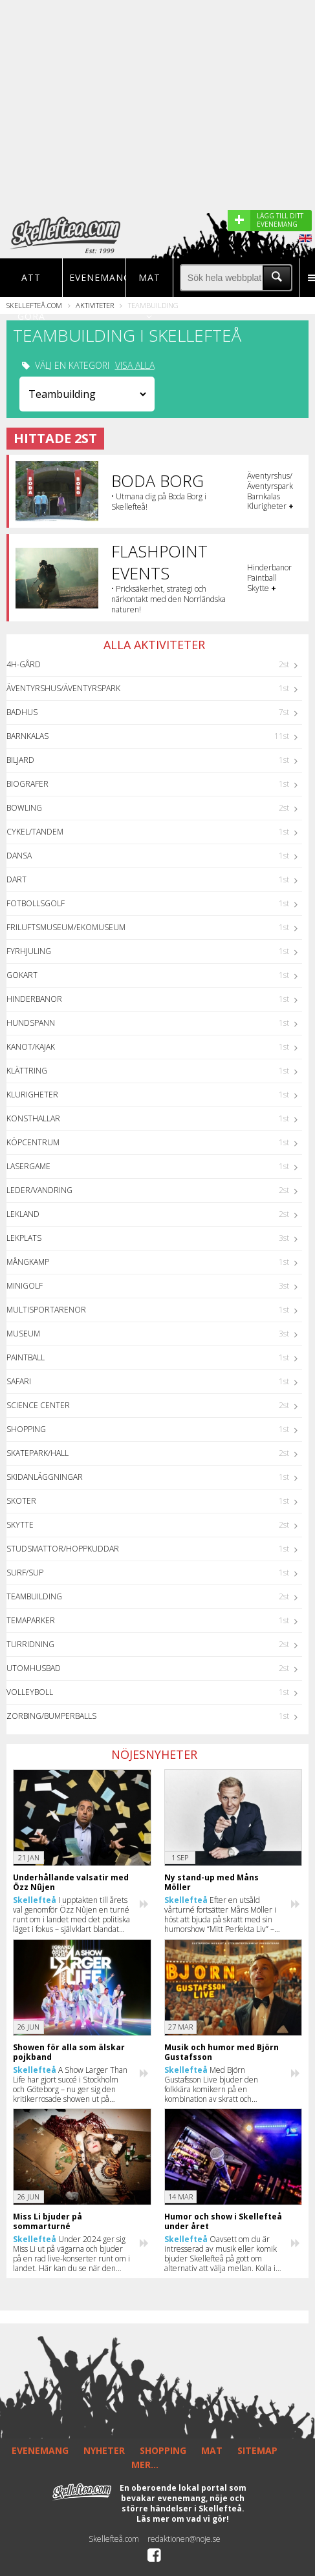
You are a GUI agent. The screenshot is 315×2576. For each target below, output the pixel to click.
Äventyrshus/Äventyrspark (63, 688)
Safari (18, 1381)
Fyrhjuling (28, 951)
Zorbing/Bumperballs (51, 1715)
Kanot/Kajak (30, 1046)
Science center (38, 1405)
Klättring (26, 1070)
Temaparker (30, 1620)
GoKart (22, 975)
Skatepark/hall (37, 1453)
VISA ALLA (135, 365)
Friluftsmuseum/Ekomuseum (65, 927)
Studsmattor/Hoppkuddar (62, 1548)
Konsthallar (33, 1118)
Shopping (26, 1429)
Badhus (22, 712)
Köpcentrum (33, 1142)
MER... (144, 2464)
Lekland (22, 1214)
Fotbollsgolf (35, 903)
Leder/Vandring (39, 1190)
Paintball (25, 1357)
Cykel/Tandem (34, 831)
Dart (16, 879)
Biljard (20, 759)
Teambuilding (34, 1596)
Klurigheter (32, 1094)
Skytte (20, 1524)
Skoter (21, 1500)
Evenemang (93, 277)
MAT (212, 2450)
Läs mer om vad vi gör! (182, 2518)
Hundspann (30, 1022)
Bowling (24, 807)
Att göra (31, 296)
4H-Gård (23, 664)
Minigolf (24, 1285)
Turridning (30, 1644)
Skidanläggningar (44, 1476)
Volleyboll (29, 1692)
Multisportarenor (46, 1309)
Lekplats (23, 1237)
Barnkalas (27, 736)
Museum (23, 1333)
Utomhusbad (33, 1668)
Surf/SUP (24, 1572)
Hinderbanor (34, 998)
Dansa (19, 855)
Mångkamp (27, 1261)
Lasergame (28, 1166)
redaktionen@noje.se (184, 2538)
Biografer (27, 783)
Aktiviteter (95, 305)
